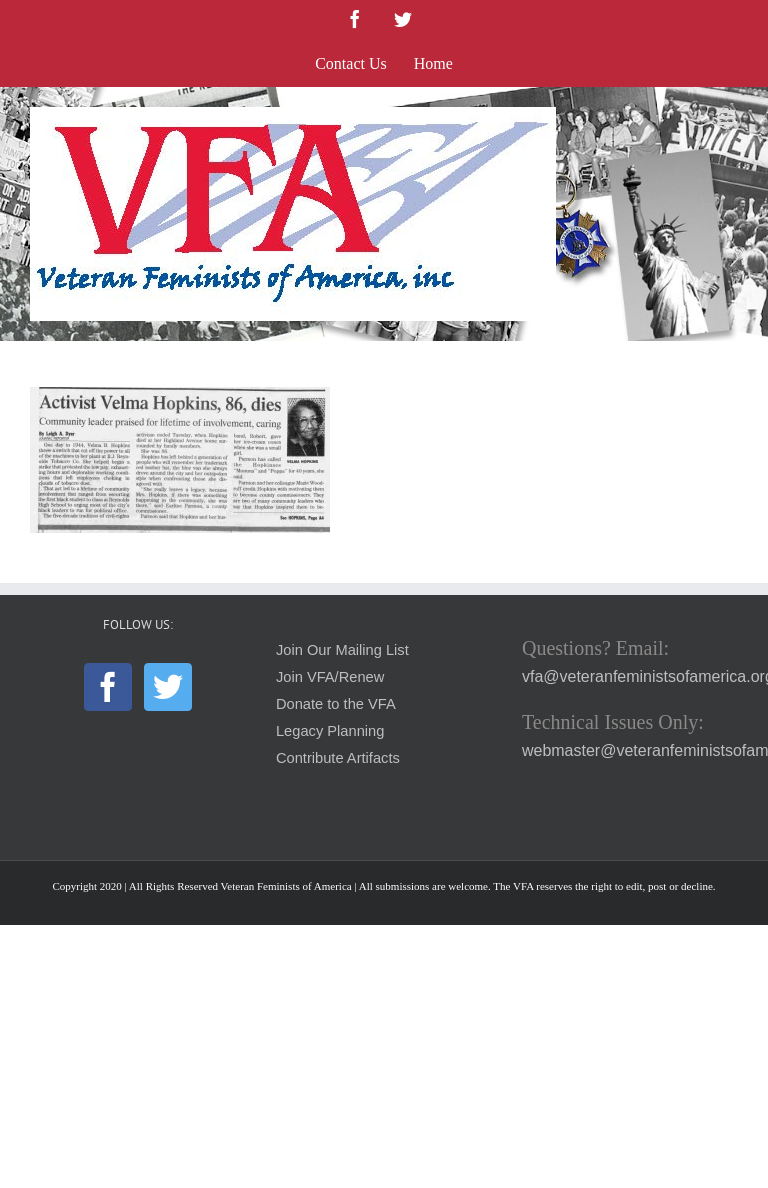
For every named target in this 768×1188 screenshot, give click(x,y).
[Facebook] (108, 687)
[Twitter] (168, 687)
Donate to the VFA (336, 704)
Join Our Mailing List (342, 650)
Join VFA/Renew (330, 677)
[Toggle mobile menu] (727, 117)
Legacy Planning (330, 731)
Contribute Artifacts (338, 758)
